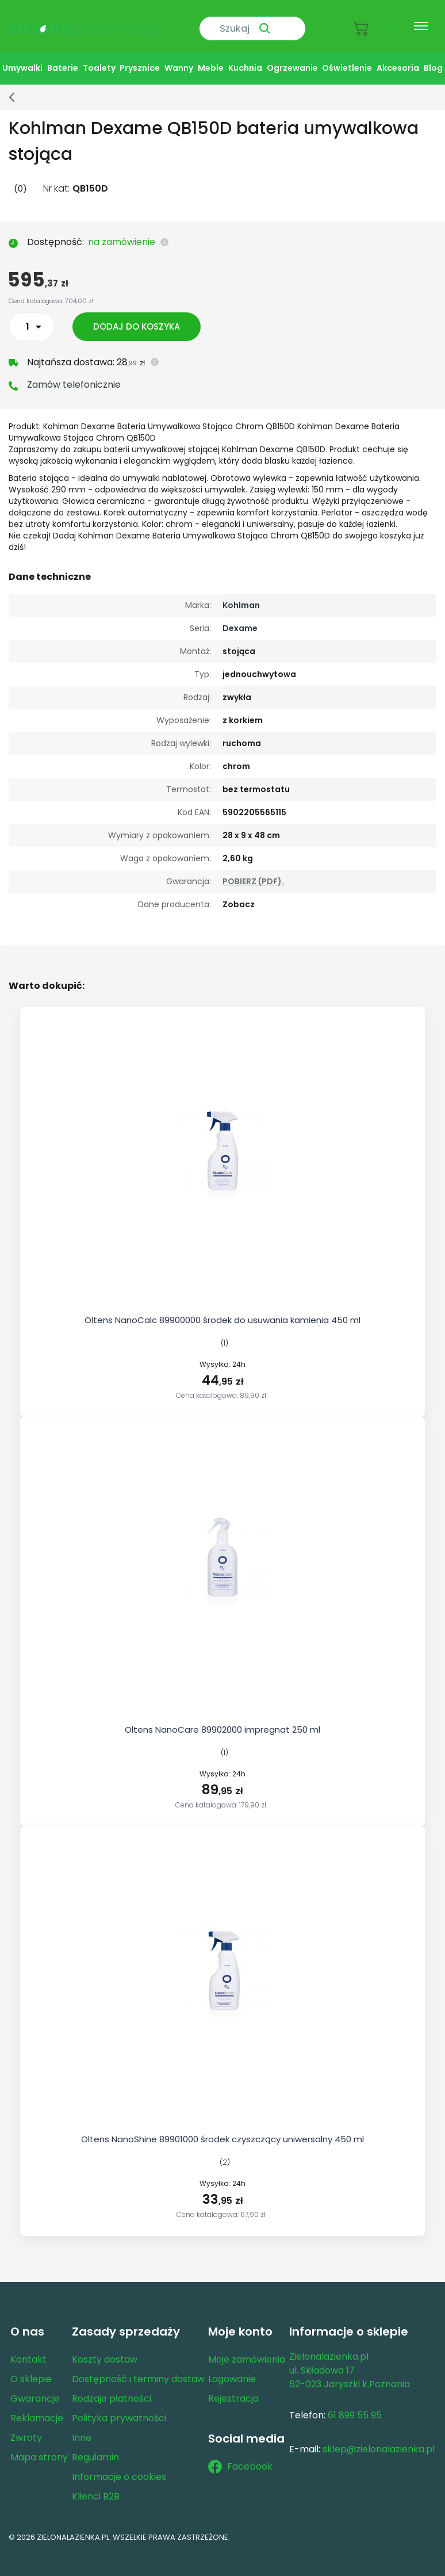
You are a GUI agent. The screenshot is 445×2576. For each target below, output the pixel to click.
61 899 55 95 (355, 2405)
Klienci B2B (96, 2486)
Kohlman (241, 595)
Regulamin (95, 2447)
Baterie (62, 58)
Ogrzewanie (292, 58)
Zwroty (26, 2427)
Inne (81, 2427)
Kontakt (28, 2349)
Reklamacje (36, 2408)
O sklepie (31, 2369)
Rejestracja (233, 2388)
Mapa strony (39, 2447)
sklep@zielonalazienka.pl (379, 2439)
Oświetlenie (347, 58)
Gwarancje (35, 2388)
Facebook (240, 2457)
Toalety (99, 58)
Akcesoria (398, 58)
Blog (433, 58)
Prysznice (140, 58)
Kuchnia (245, 58)
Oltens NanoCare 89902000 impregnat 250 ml (222, 1720)
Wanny (178, 58)
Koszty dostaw (104, 2349)
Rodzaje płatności (111, 2388)
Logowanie (232, 2369)
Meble (211, 58)
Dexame (240, 618)
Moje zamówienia (246, 2349)
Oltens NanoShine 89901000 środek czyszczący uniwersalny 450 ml (222, 2129)
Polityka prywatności (119, 2408)
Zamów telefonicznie (74, 374)
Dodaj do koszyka (139, 317)
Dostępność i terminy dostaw (138, 2369)
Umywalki (22, 58)
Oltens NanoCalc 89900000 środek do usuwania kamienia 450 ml (222, 1310)
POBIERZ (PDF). (253, 871)
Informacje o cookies (119, 2467)
